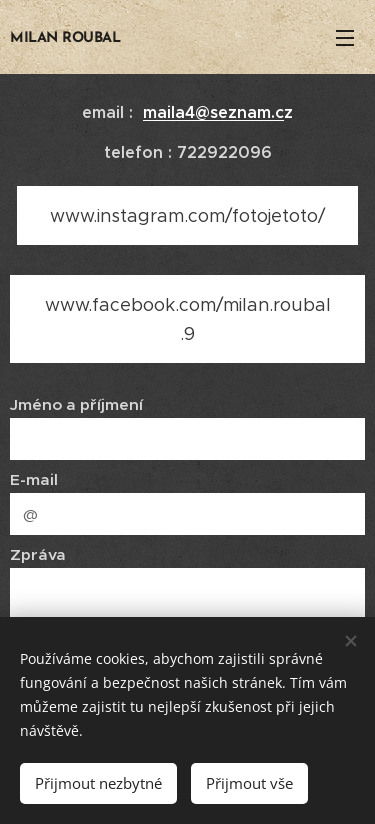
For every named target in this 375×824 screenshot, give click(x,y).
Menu (345, 38)
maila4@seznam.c (213, 112)
